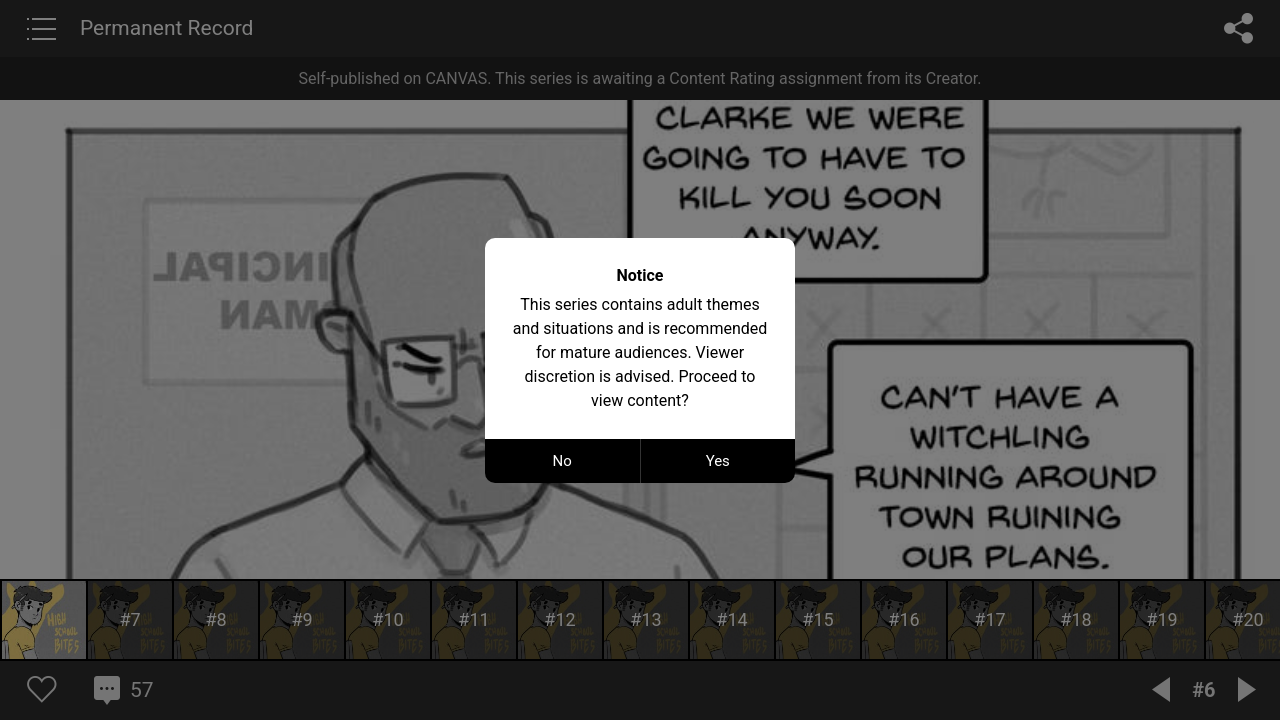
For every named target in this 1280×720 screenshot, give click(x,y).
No (562, 461)
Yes (718, 461)
